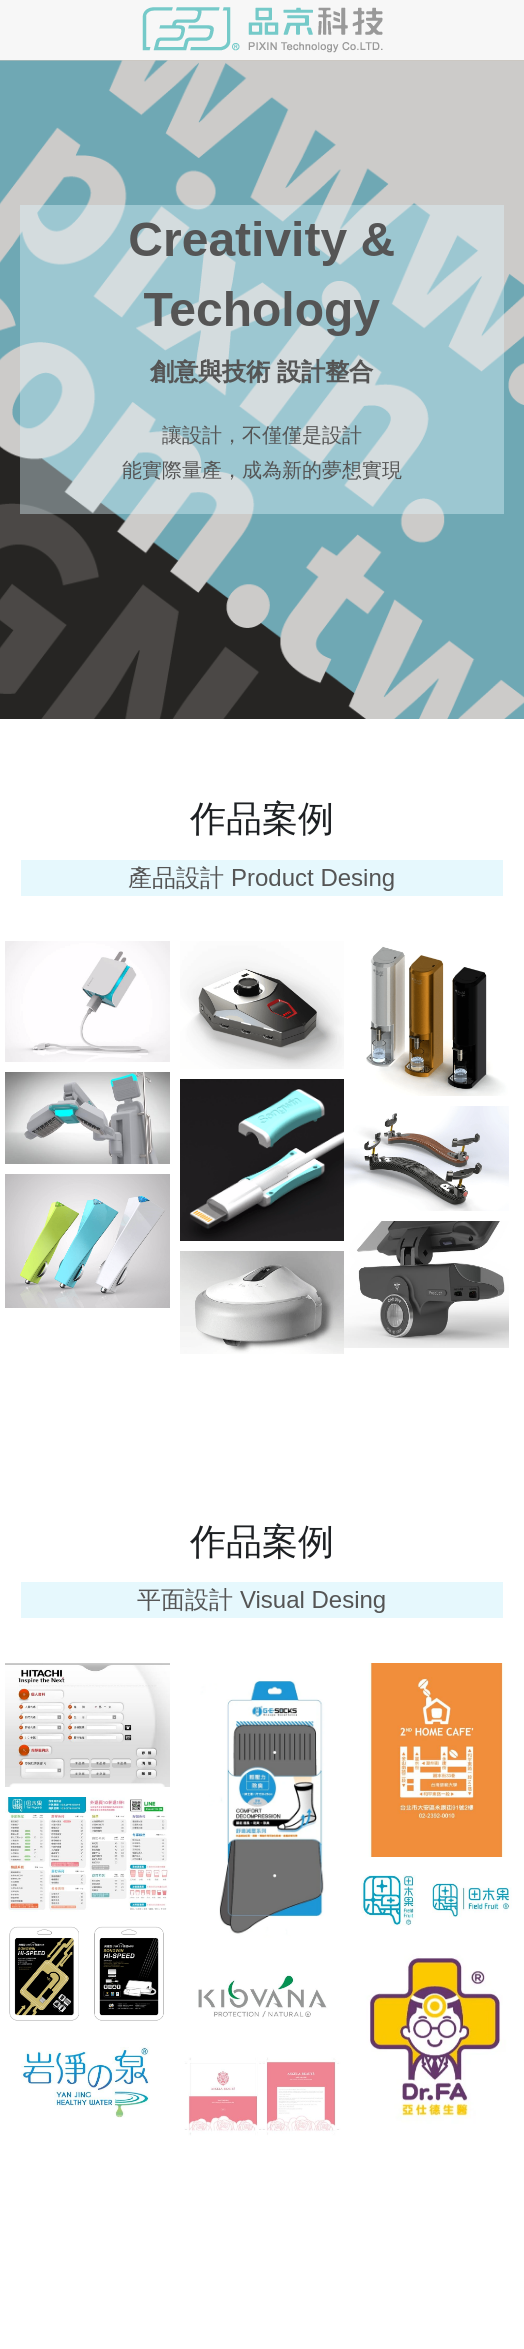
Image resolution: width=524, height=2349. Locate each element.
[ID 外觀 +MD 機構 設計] (87, 1118)
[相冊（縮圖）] (87, 1001)
